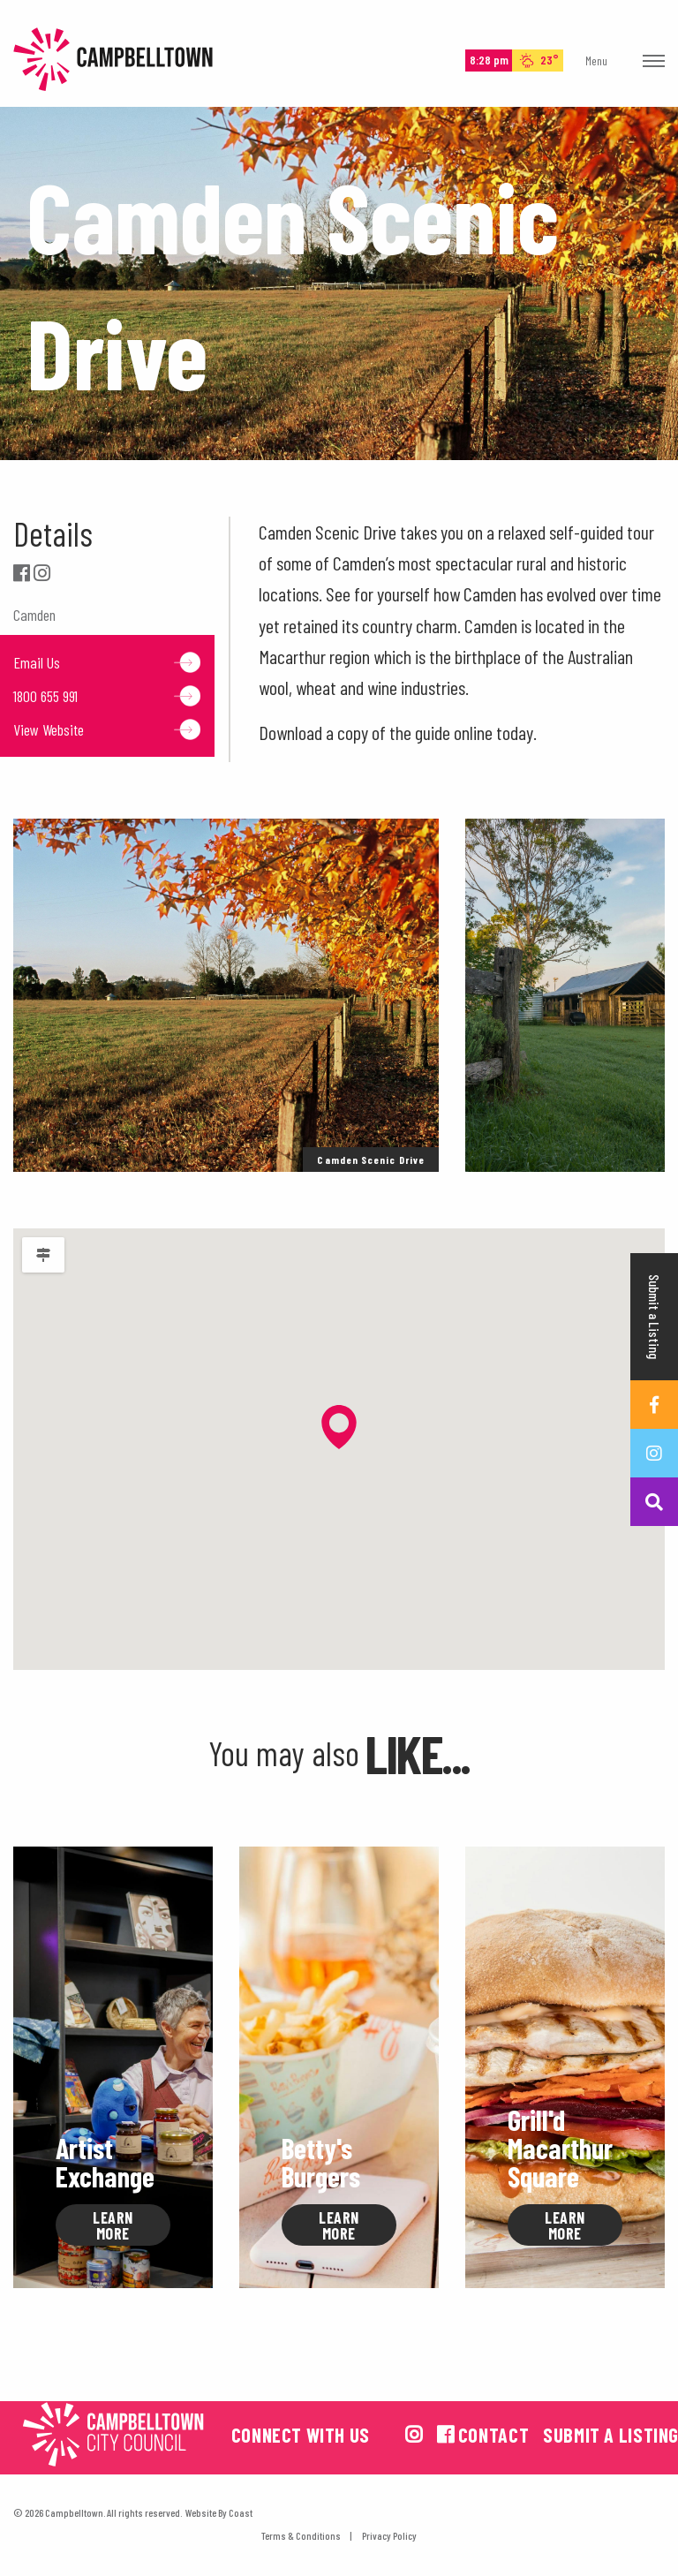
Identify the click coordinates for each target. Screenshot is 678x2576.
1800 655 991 (106, 696)
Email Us (106, 662)
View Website (106, 729)
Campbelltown (113, 60)
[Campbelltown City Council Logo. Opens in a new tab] (113, 2434)
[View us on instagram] (414, 2434)
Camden (34, 614)
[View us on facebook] (446, 2434)
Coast (240, 2512)
